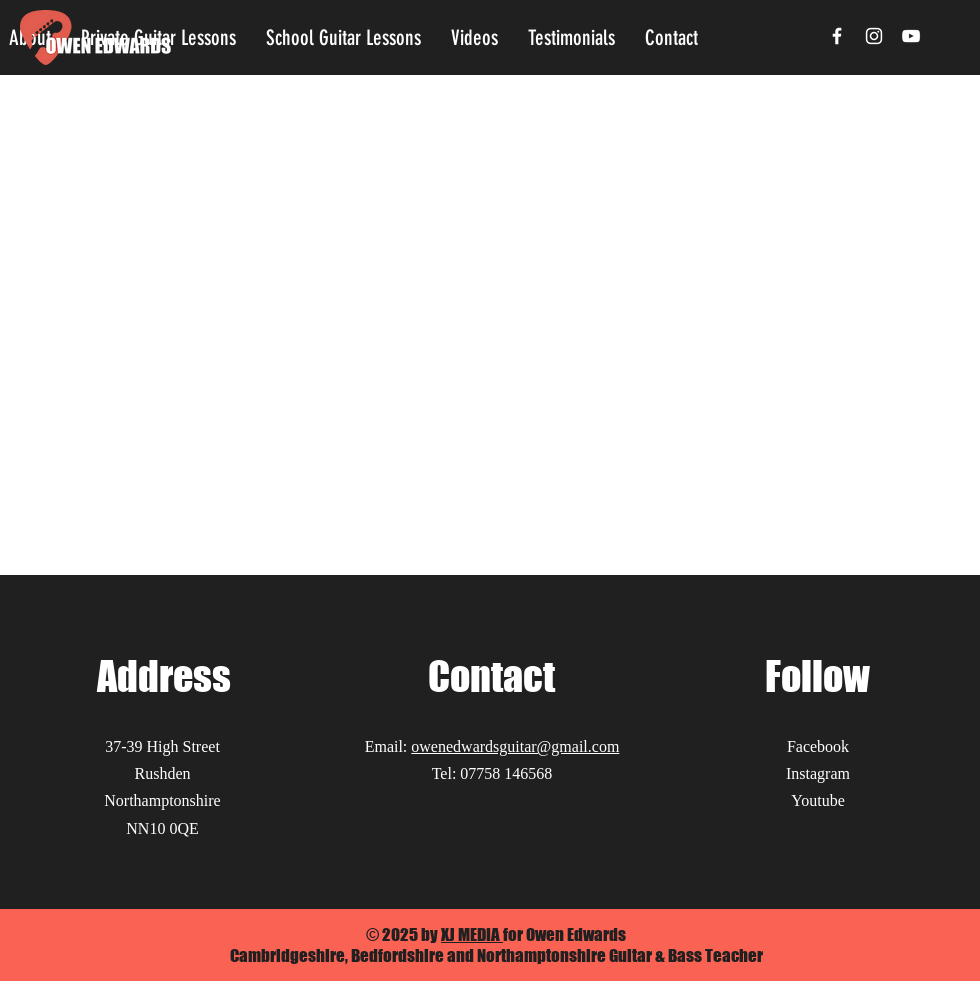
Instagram (818, 773)
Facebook (818, 746)
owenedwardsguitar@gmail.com (515, 746)
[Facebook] (837, 36)
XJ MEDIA (472, 934)
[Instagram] (874, 36)
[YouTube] (911, 36)
